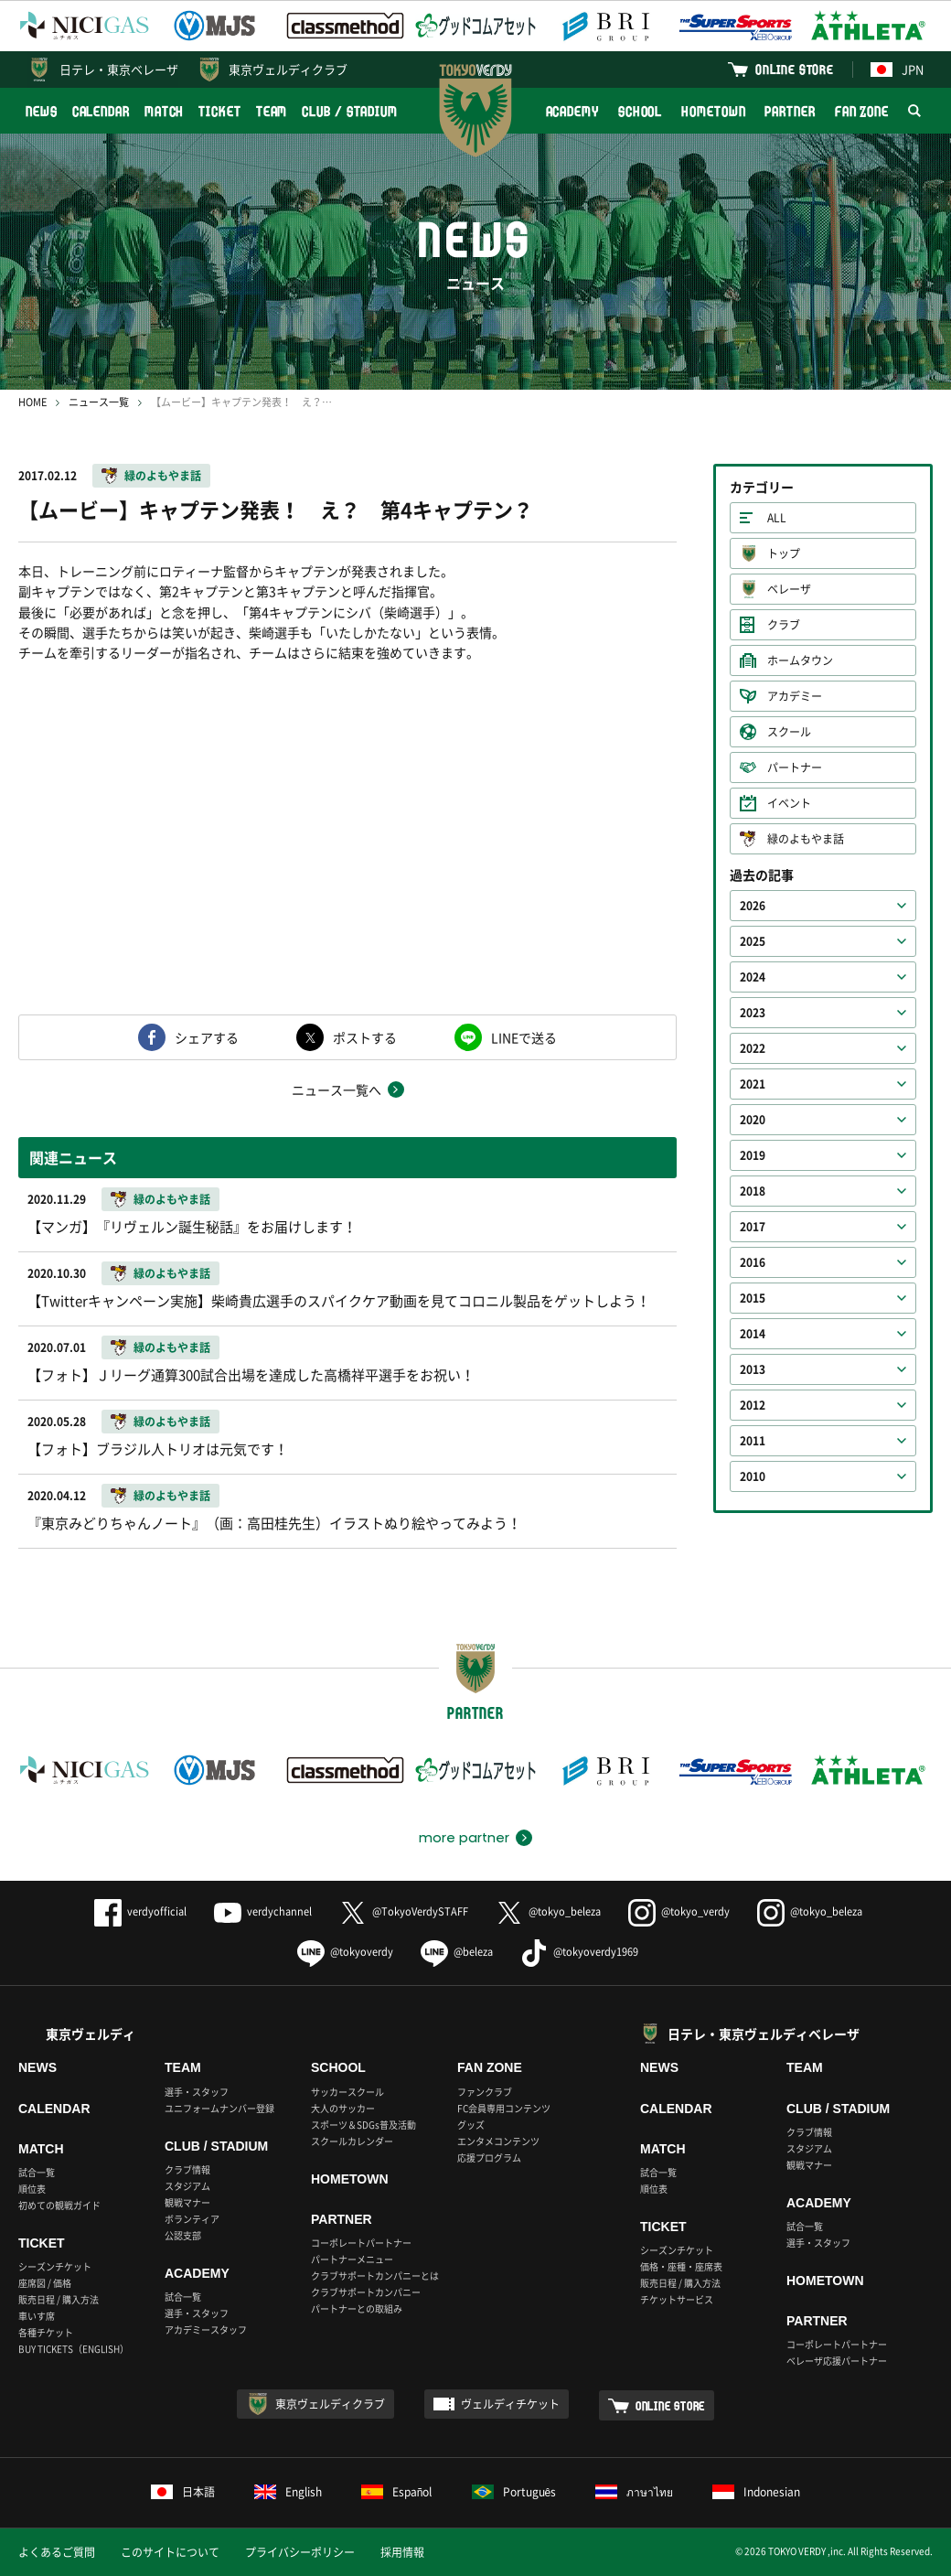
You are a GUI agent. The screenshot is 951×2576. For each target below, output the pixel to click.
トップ (783, 553)
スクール (789, 732)
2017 (752, 1226)
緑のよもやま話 (162, 475)
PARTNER (789, 111)
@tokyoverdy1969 (579, 1951)
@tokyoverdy (345, 1951)
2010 (752, 1476)
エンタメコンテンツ (498, 2141)
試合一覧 (36, 2172)
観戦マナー (187, 2202)
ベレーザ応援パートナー (836, 2360)
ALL (776, 518)
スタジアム (187, 2186)
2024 (752, 977)
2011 (752, 1441)
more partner (464, 1837)
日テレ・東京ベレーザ (118, 69)
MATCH (164, 111)
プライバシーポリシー (300, 2552)
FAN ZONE (862, 111)
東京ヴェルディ (90, 2033)
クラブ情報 (187, 2169)
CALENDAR (101, 111)
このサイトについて (170, 2552)
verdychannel (263, 1911)
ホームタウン (800, 660)
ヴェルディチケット (510, 2404)
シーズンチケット (54, 2266)
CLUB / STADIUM (350, 111)
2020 (752, 1119)
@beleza (457, 1951)
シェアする (207, 1037)
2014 (752, 1334)
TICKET (219, 111)
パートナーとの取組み (356, 2308)
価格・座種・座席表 (681, 2266)
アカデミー (794, 696)
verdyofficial (140, 1911)
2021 (752, 1084)
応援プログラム (489, 2157)
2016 (752, 1262)
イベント (789, 803)
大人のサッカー (343, 2108)
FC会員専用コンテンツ (503, 2108)
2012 (752, 1405)
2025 (752, 941)
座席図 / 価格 (44, 2283)
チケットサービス (676, 2299)
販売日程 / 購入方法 (58, 2299)
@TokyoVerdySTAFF (403, 1911)
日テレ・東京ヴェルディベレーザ (764, 2033)
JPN (897, 69)
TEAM (272, 111)
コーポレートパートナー (361, 2242)
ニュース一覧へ (336, 1089)
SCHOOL (640, 111)
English (288, 2492)
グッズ (471, 2124)
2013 (752, 1369)
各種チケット (45, 2332)
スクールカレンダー (352, 2141)
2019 (752, 1155)
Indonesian (756, 2492)
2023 (752, 1012)
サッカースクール (347, 2091)
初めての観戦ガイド (59, 2205)
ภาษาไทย (634, 2492)
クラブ (783, 625)
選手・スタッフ (197, 2091)
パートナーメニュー (352, 2259)
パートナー (794, 767)
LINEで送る (524, 1037)
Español (397, 2492)
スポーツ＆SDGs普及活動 (363, 2124)
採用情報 (402, 2552)
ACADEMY (572, 111)
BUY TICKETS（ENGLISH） (73, 2349)
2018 (752, 1191)
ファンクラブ (484, 2091)
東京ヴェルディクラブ (288, 69)
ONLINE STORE (794, 69)
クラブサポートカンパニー (366, 2292)
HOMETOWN (713, 111)
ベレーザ (789, 589)
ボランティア (192, 2219)
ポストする (365, 1037)
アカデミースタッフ (206, 2329)
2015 (752, 1298)
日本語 (183, 2492)
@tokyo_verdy (679, 1911)
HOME (32, 402)
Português (514, 2492)
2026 (752, 905)
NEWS (42, 111)
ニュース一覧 (99, 402)
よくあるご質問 (56, 2552)
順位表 (32, 2188)
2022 (752, 1048)
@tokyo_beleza (548, 1911)
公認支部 (183, 2235)
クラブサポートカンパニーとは (375, 2275)
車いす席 (36, 2316)
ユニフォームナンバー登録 (219, 2108)
